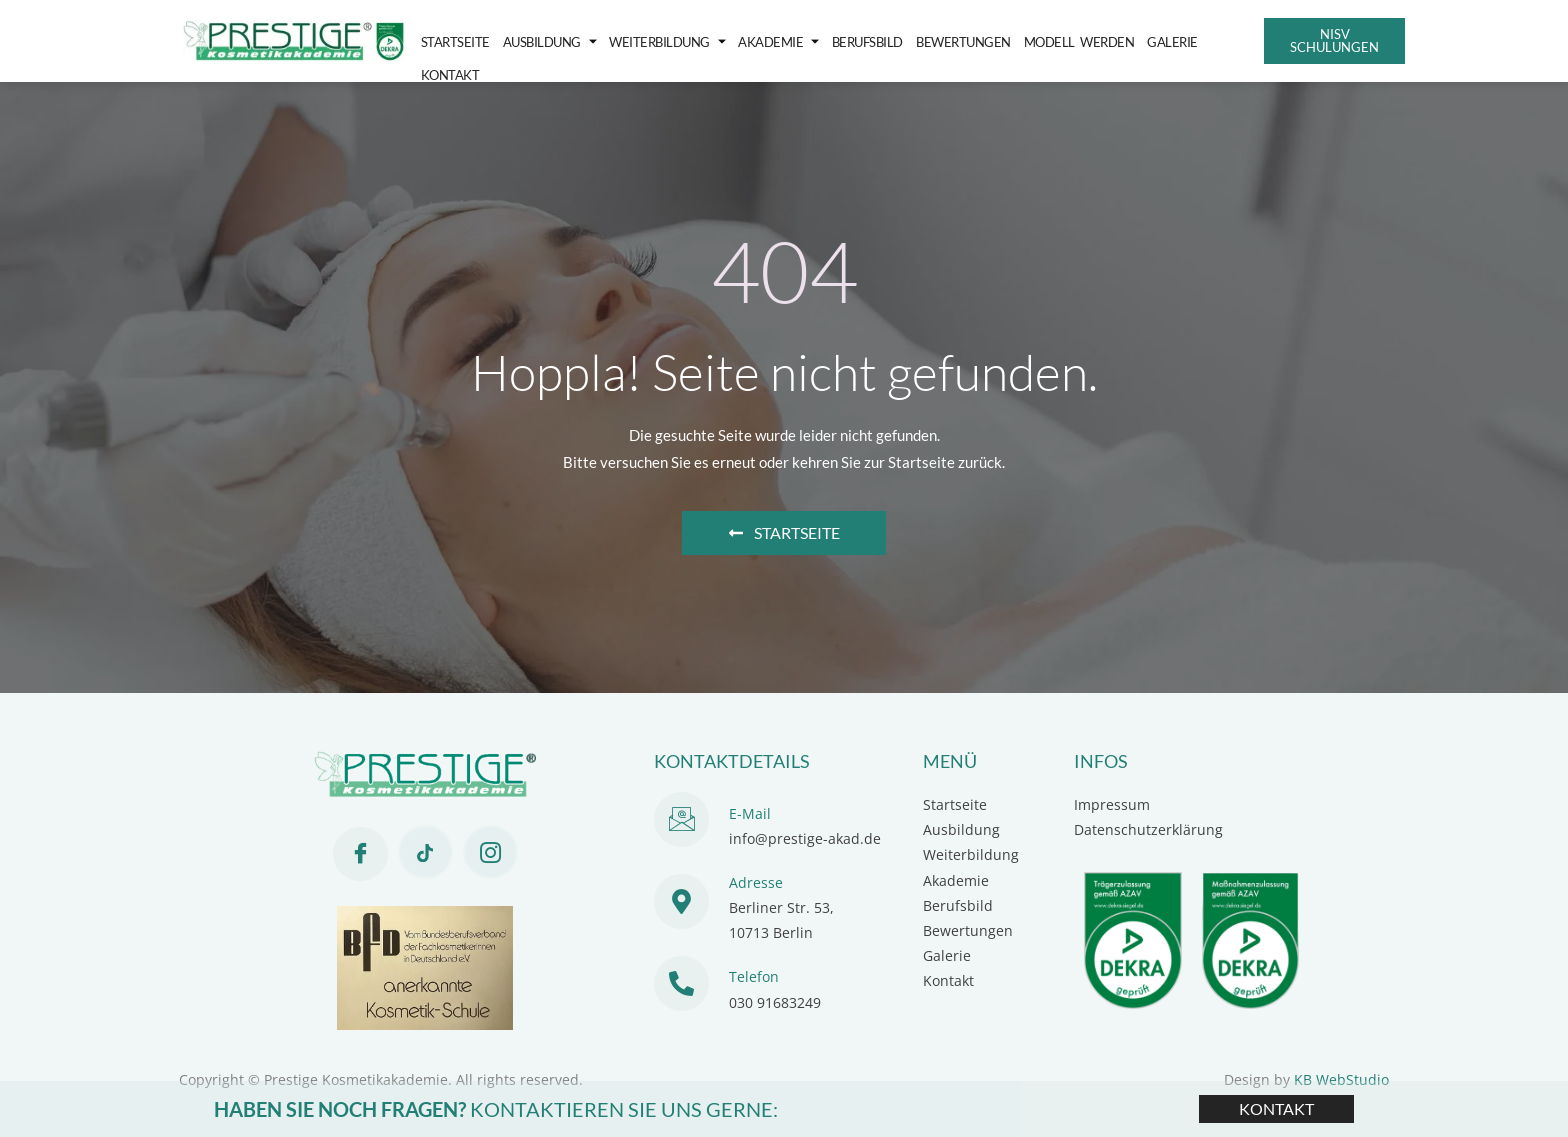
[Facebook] (360, 854)
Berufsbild (849, 41)
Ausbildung (544, 41)
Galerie (1142, 41)
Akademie (764, 41)
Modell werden (1052, 41)
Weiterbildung (657, 41)
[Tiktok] (425, 852)
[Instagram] (490, 852)
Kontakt (1205, 41)
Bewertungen (941, 41)
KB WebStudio (1341, 1079)
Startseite (453, 41)
